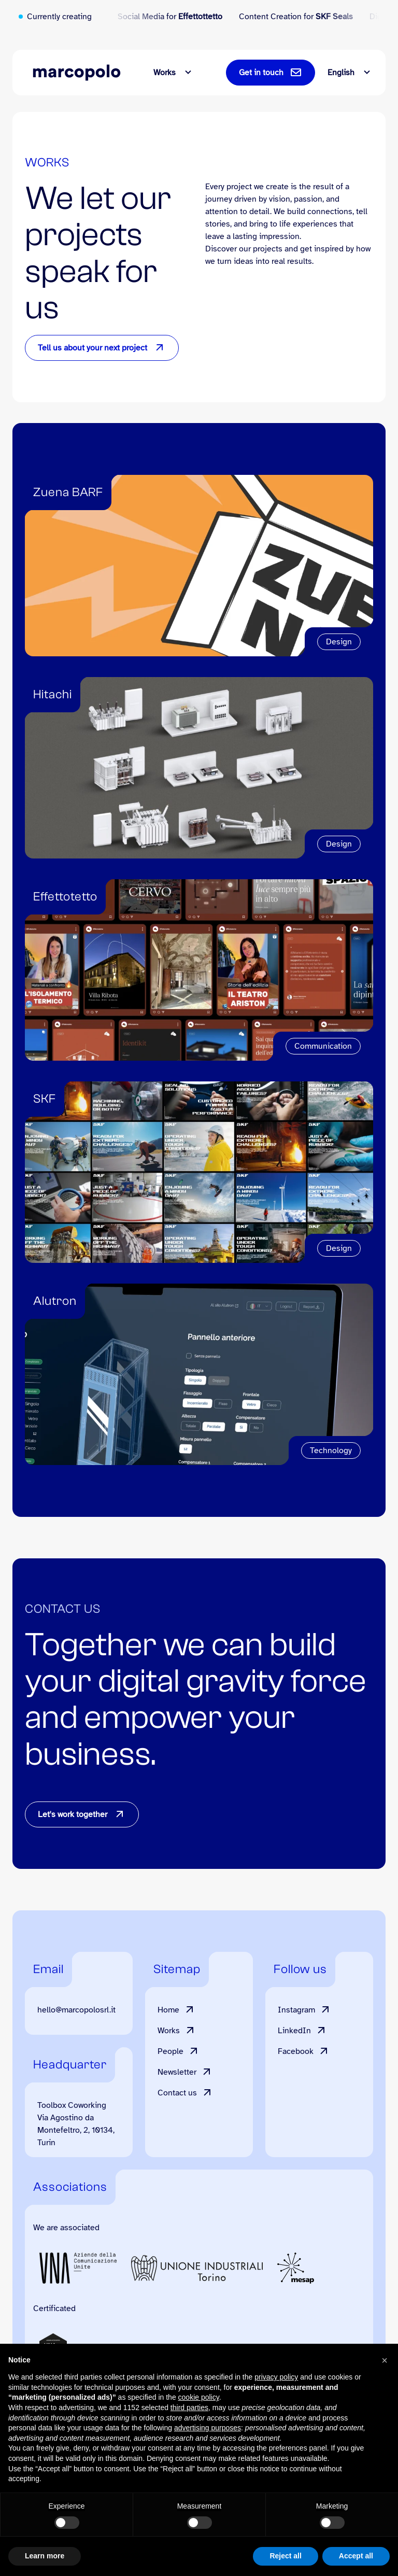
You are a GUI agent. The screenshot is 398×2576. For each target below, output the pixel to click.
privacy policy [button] (276, 2377)
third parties (189, 2407)
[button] (384, 2360)
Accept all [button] (356, 2556)
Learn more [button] (44, 2556)
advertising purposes (207, 2428)
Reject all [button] (285, 2556)
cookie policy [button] (198, 2397)
